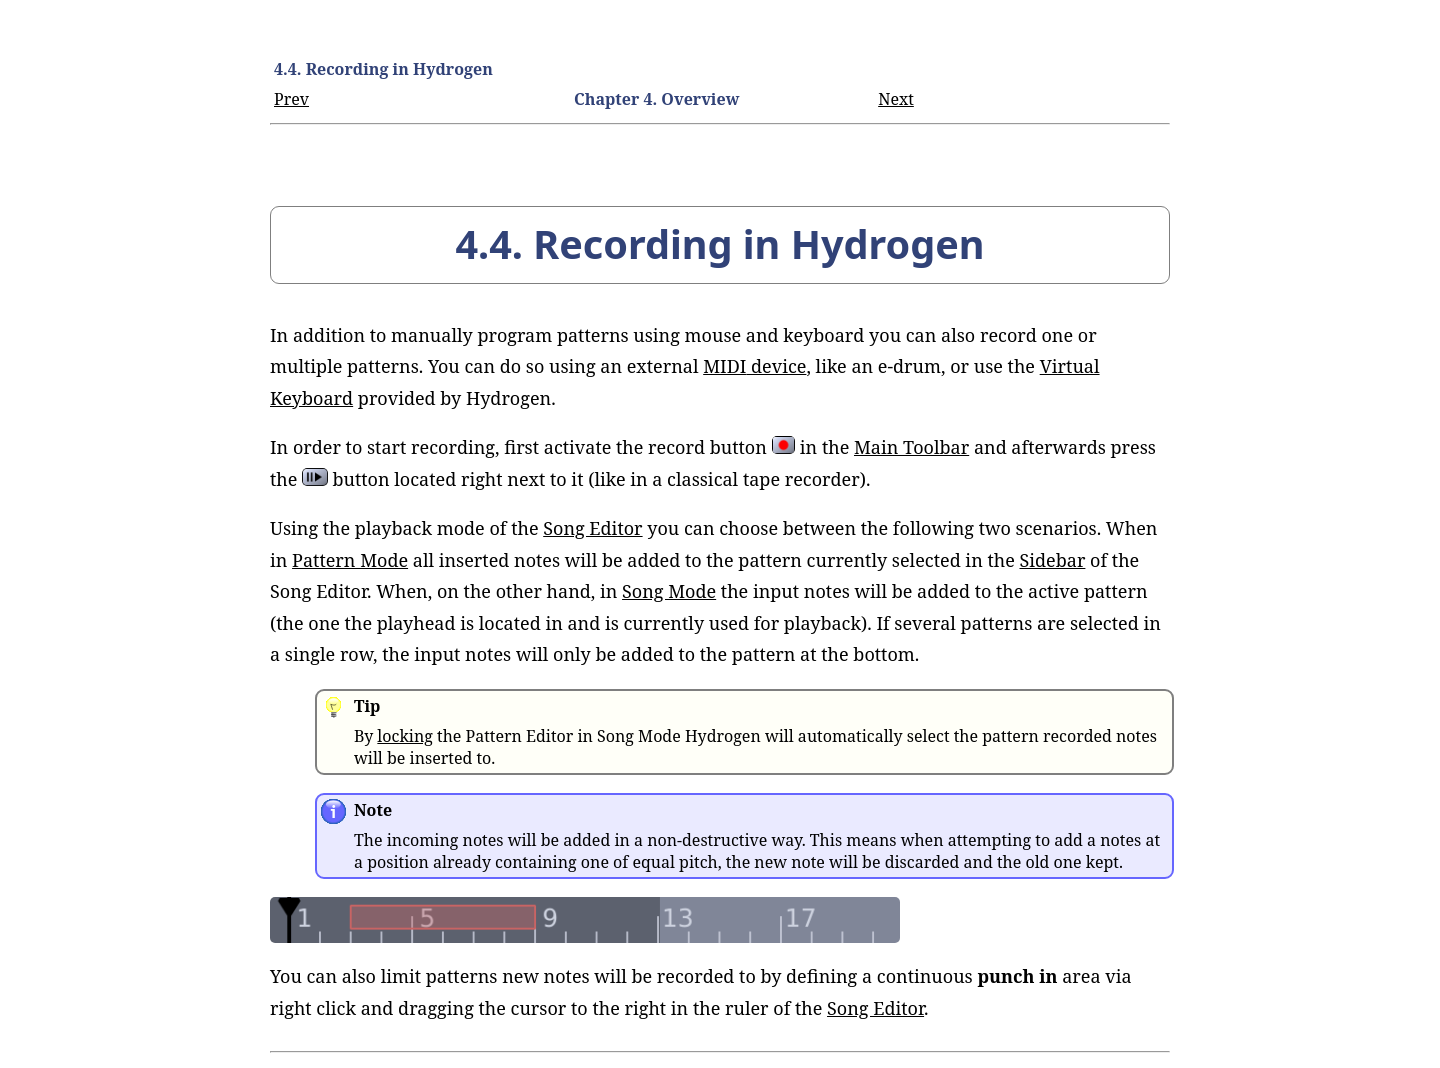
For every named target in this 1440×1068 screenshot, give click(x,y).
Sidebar (1053, 560)
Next (896, 99)
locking (404, 736)
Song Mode (669, 591)
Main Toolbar (911, 447)
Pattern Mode (350, 560)
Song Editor (592, 528)
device (754, 366)
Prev (291, 99)
